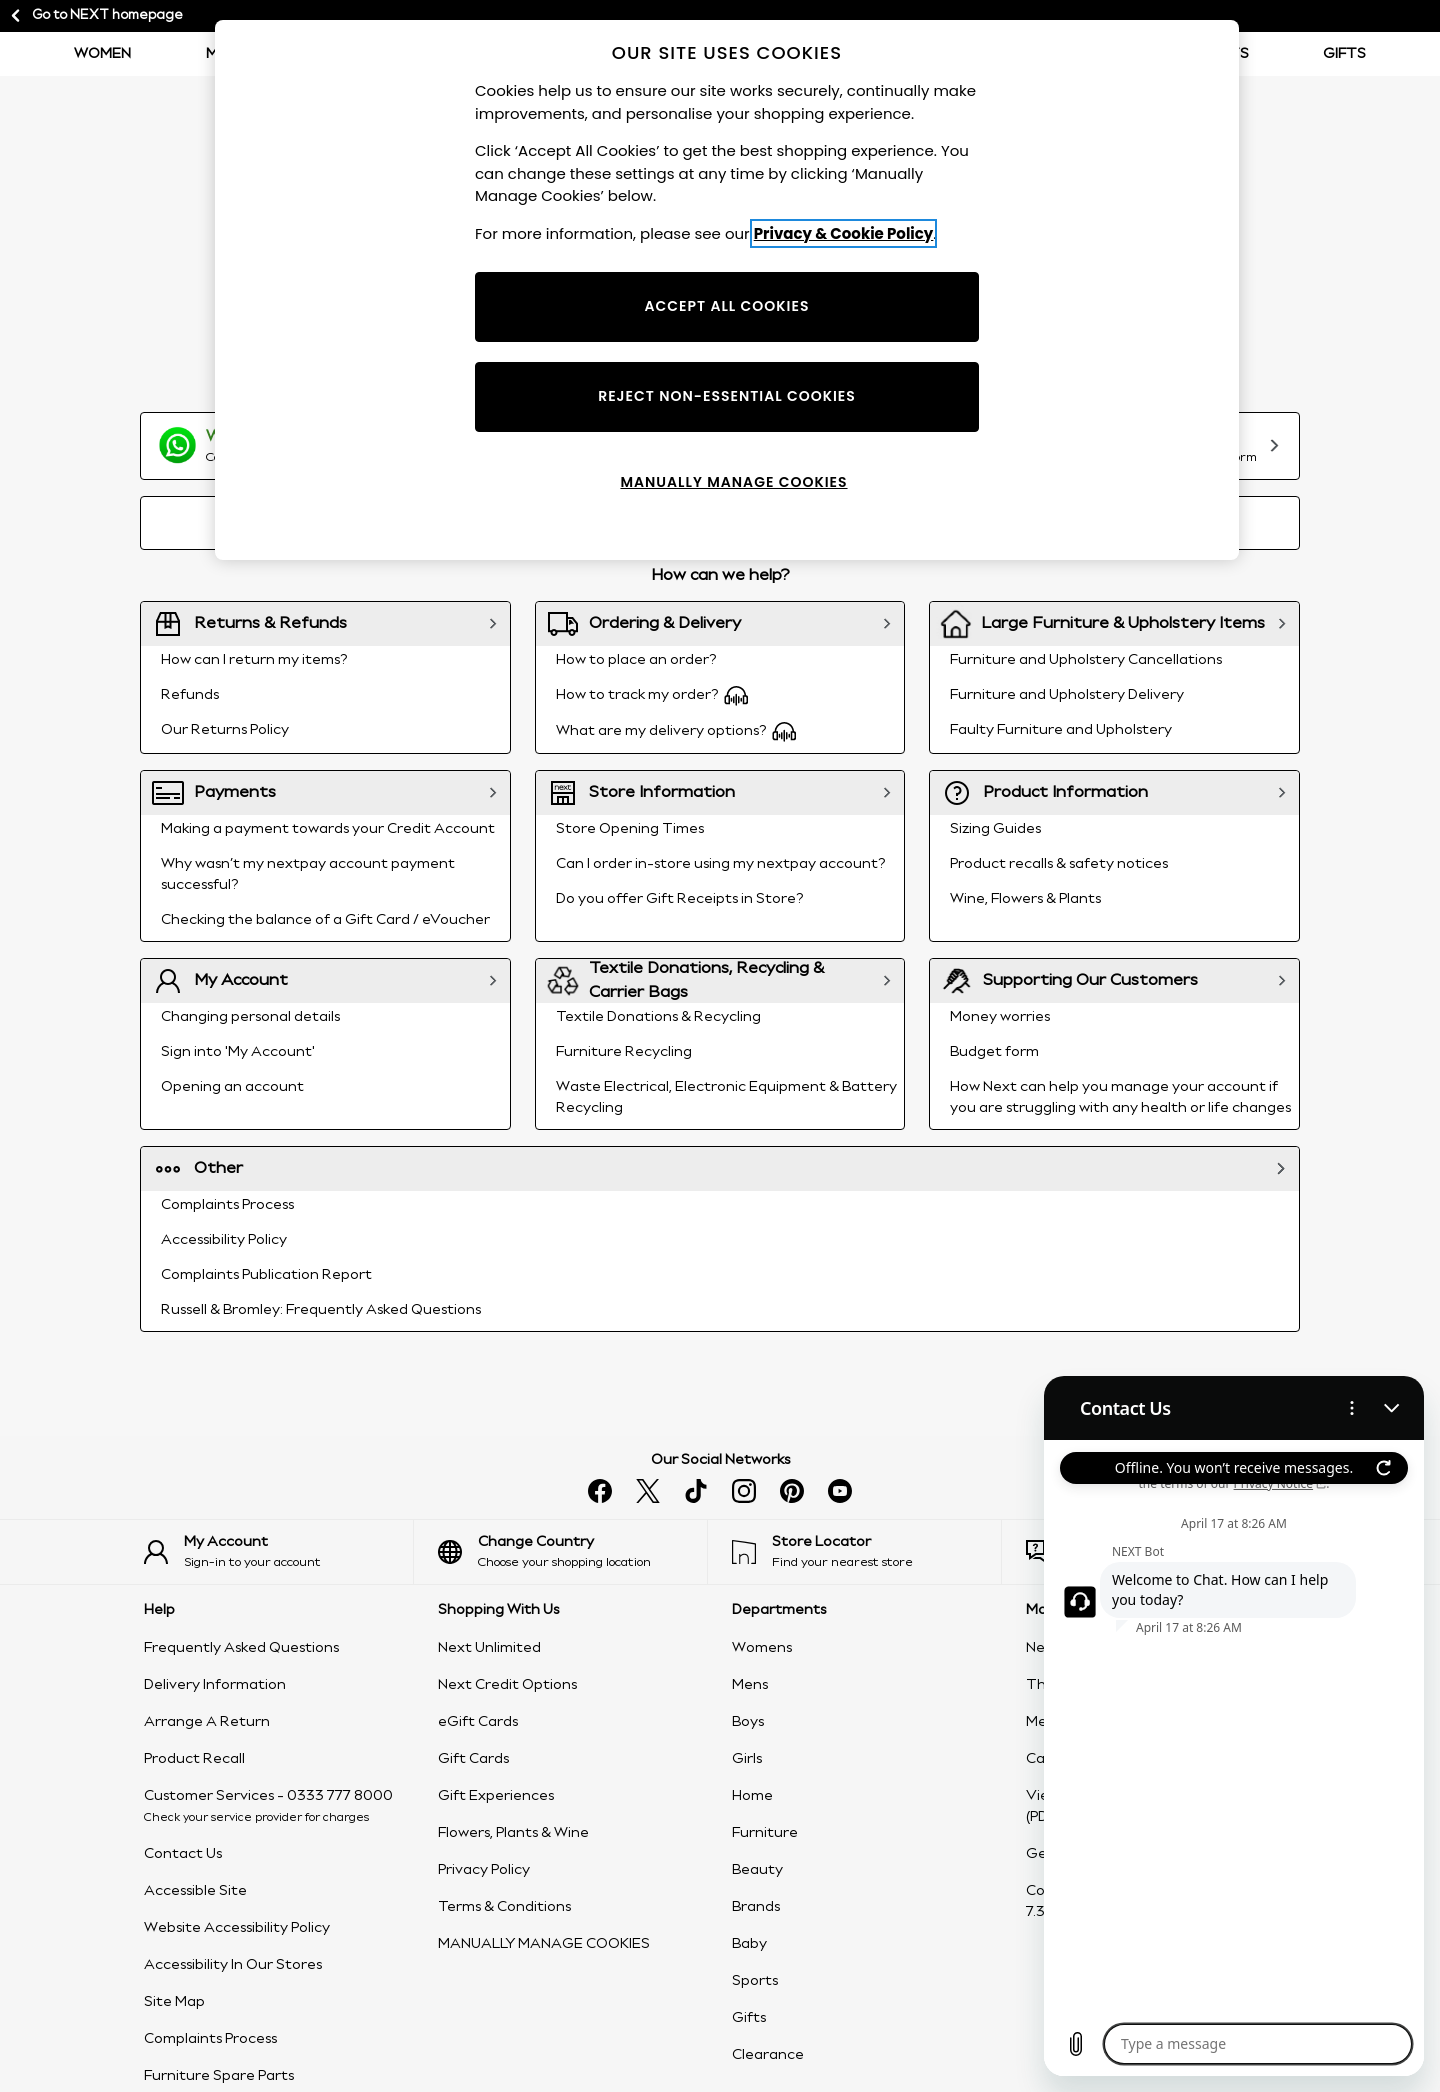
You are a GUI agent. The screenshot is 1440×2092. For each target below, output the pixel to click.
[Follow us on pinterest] (792, 1491)
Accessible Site (195, 1891)
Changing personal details (250, 1017)
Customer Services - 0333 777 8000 (268, 1796)
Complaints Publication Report (266, 1275)
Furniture (765, 1833)
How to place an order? (636, 660)
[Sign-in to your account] (278, 1552)
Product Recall (194, 1759)
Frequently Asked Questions (241, 1648)
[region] (727, 290)
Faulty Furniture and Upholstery (1061, 730)
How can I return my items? (254, 660)
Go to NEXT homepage (95, 16)
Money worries (1000, 1017)
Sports (755, 1981)
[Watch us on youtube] (840, 1491)
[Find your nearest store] (866, 1552)
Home (752, 1796)
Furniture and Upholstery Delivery (1067, 695)
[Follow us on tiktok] (696, 1491)
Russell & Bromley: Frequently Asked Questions (321, 1310)
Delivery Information (215, 1685)
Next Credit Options (507, 1685)
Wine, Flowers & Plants (1025, 899)
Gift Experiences (496, 1796)
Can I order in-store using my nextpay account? (720, 864)
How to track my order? (652, 695)
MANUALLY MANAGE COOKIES (544, 1944)
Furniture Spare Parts (219, 2076)
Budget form (994, 1052)
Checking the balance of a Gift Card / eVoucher (325, 920)
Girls (747, 1759)
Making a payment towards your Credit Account (328, 829)
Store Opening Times (630, 829)
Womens (762, 1648)
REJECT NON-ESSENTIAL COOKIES (727, 396)
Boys (748, 1722)
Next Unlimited (489, 1648)
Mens (750, 1685)
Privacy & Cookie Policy (844, 233)
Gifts (1344, 54)
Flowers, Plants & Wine (513, 1833)
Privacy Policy (484, 1870)
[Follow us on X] (648, 1491)
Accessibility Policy (224, 1240)
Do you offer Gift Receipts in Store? (679, 899)
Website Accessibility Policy (237, 1928)
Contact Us (183, 1854)
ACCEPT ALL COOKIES (727, 306)
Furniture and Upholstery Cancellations (1086, 660)
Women (102, 54)
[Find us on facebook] (600, 1491)
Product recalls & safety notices (1059, 864)
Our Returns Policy (225, 730)
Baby (749, 1944)
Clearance (768, 2055)
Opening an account (232, 1087)
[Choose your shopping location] (572, 1552)
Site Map (174, 2002)
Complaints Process (227, 1205)
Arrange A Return (207, 1722)
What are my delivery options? (676, 731)
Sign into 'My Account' (238, 1052)
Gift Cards (473, 1759)
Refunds (190, 695)
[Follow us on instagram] (744, 1491)
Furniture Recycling (624, 1052)
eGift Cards (478, 1722)
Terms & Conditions (504, 1907)
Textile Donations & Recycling (658, 1017)
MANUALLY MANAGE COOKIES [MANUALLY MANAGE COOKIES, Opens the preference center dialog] (733, 482)
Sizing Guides (995, 829)
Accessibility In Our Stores (233, 1965)
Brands (756, 1907)
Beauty (757, 1870)
